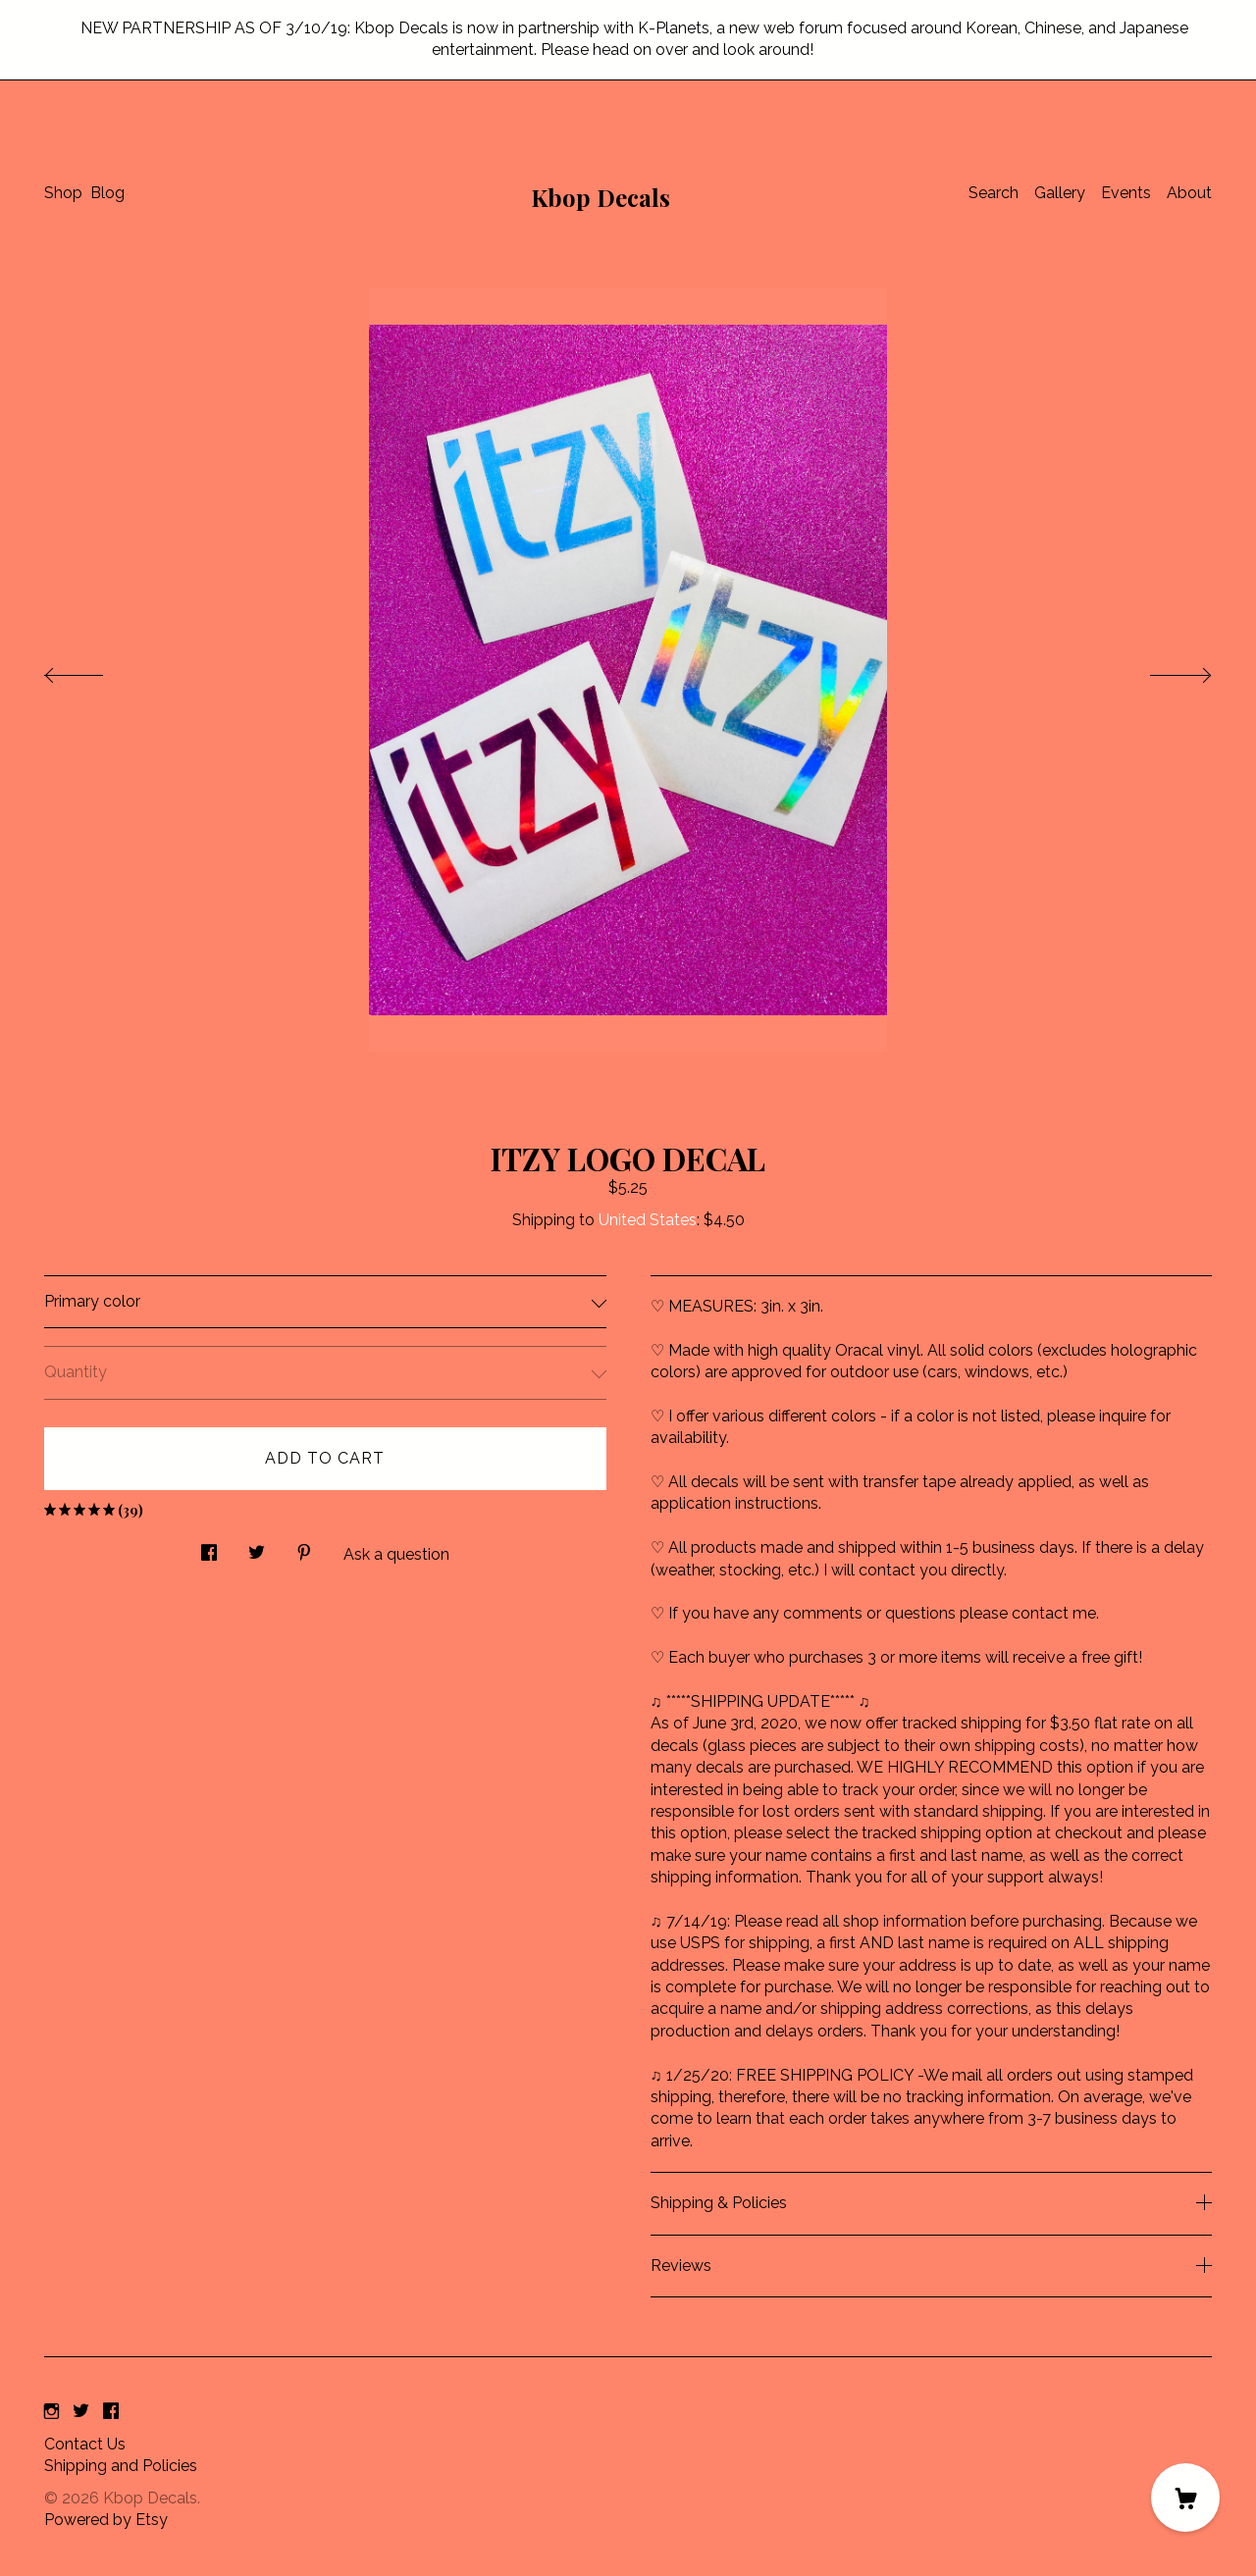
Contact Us (85, 2444)
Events (1126, 192)
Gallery (1059, 192)
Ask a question (396, 1554)
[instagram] (51, 2411)
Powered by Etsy (106, 2519)
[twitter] (81, 2411)
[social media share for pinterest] (304, 1548)
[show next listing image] (1163, 670)
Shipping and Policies (120, 2465)
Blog (107, 192)
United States (648, 1220)
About (1189, 192)
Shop (63, 192)
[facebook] (111, 2411)
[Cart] (1185, 2497)
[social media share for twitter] (256, 1548)
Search (993, 192)
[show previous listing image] (93, 670)
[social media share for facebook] (209, 1548)
